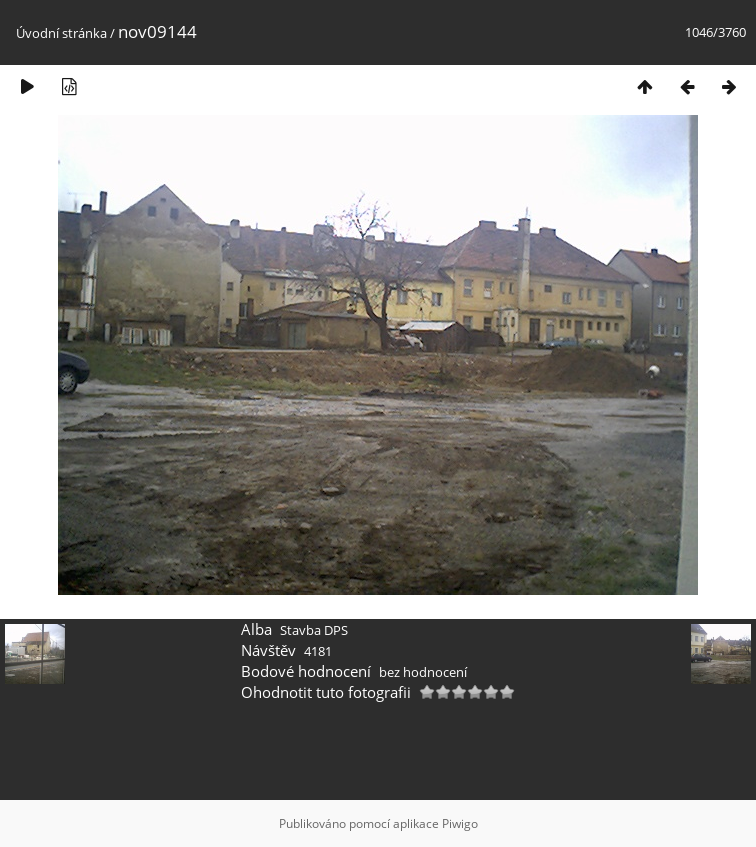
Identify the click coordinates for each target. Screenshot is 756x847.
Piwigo (460, 823)
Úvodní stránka (61, 33)
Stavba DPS (314, 630)
